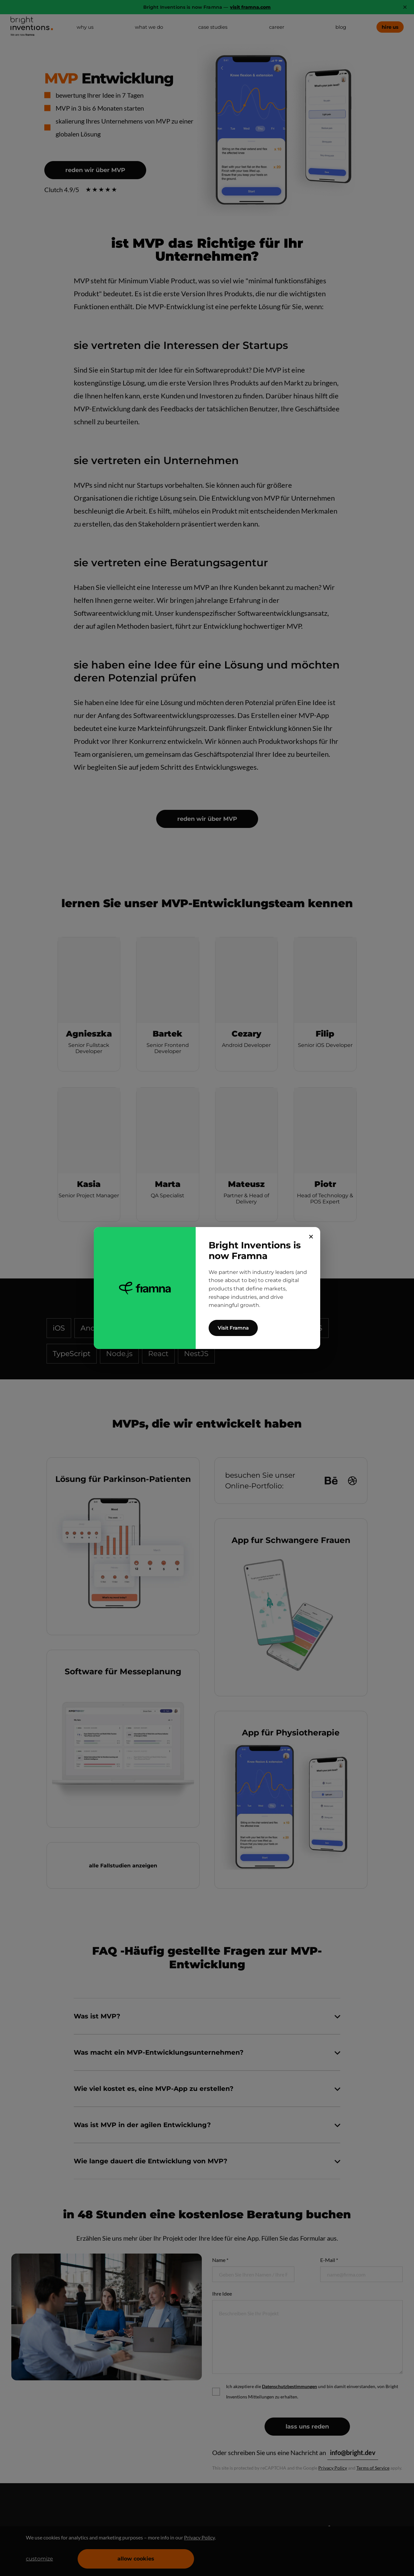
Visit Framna (233, 1328)
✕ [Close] (311, 1237)
